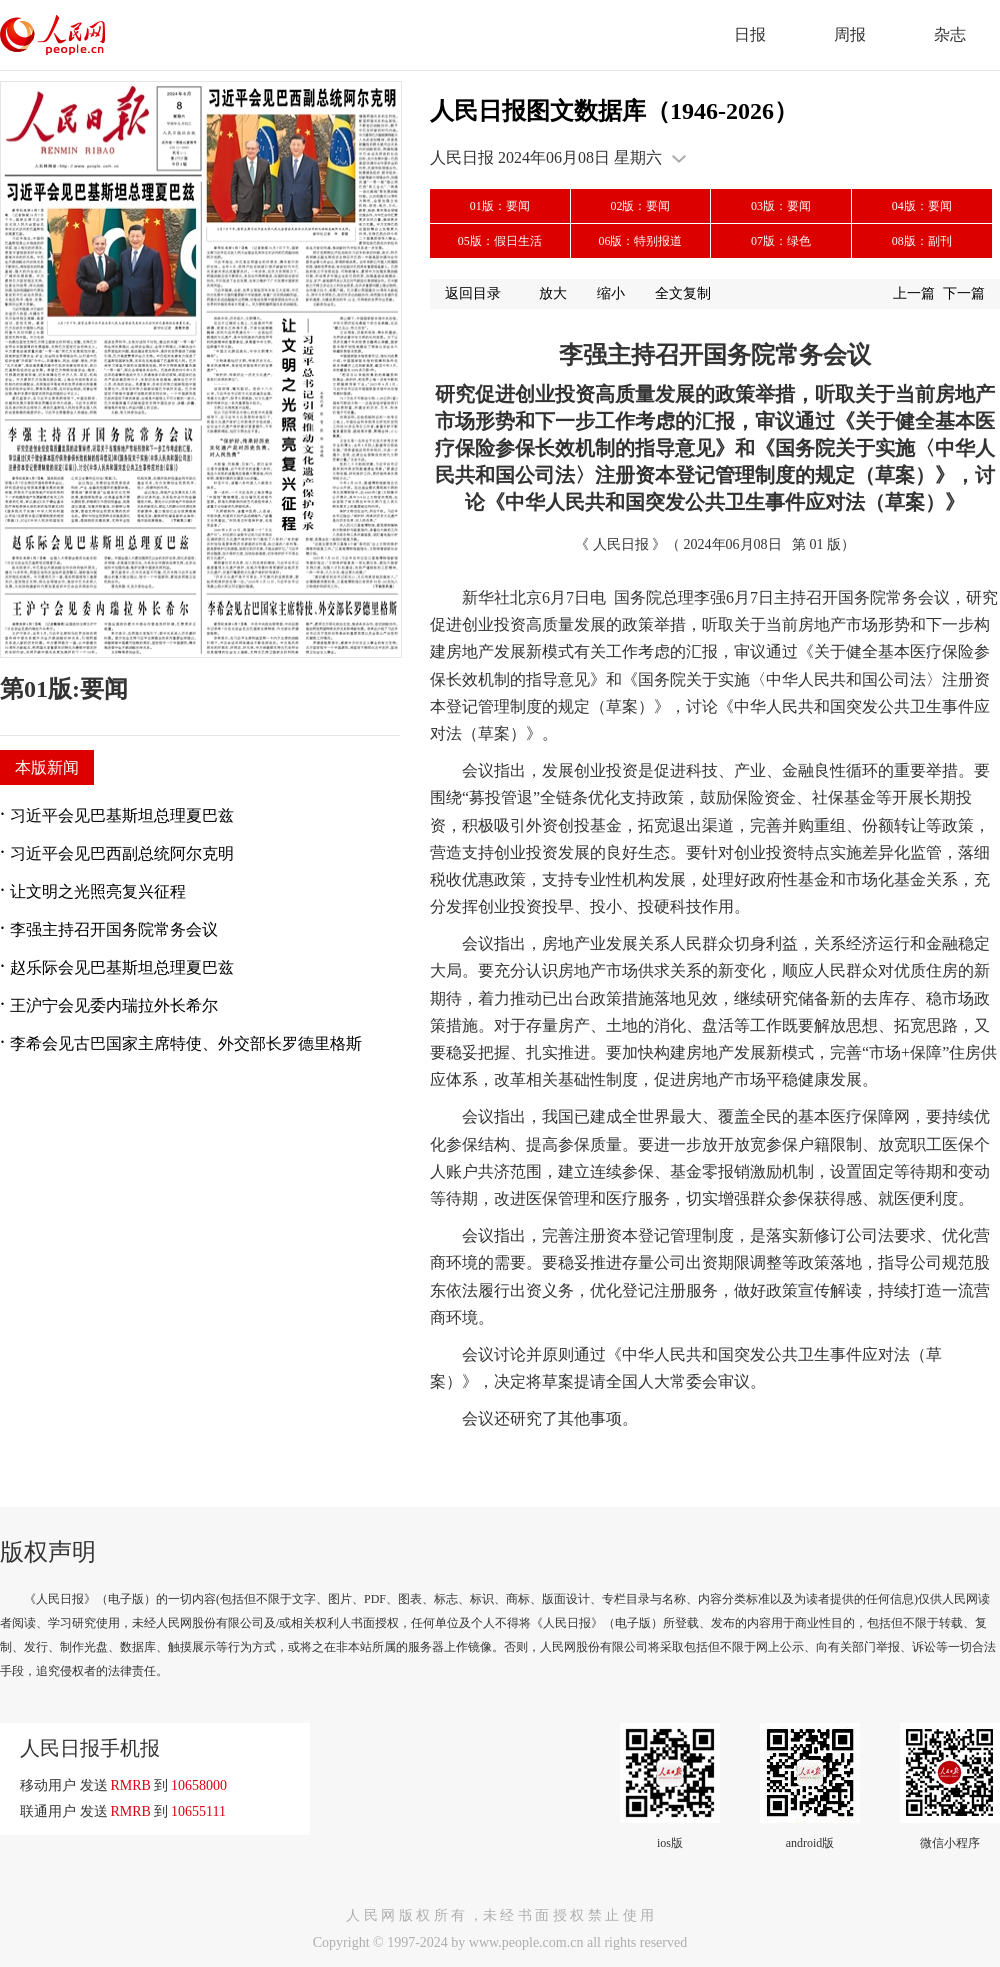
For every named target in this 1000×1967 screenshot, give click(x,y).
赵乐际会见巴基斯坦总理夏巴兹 (122, 967)
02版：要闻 (640, 206)
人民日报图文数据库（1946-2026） (614, 111)
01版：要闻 (500, 206)
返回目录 (473, 293)
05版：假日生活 (500, 241)
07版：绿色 (781, 241)
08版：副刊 (922, 241)
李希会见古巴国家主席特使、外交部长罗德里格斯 (186, 1043)
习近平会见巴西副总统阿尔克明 (122, 853)
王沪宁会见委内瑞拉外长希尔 (114, 1005)
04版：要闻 (922, 206)
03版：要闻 (781, 206)
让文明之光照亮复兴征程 (98, 891)
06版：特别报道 (640, 241)
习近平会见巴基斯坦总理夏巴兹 (122, 815)
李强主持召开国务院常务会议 (114, 929)
